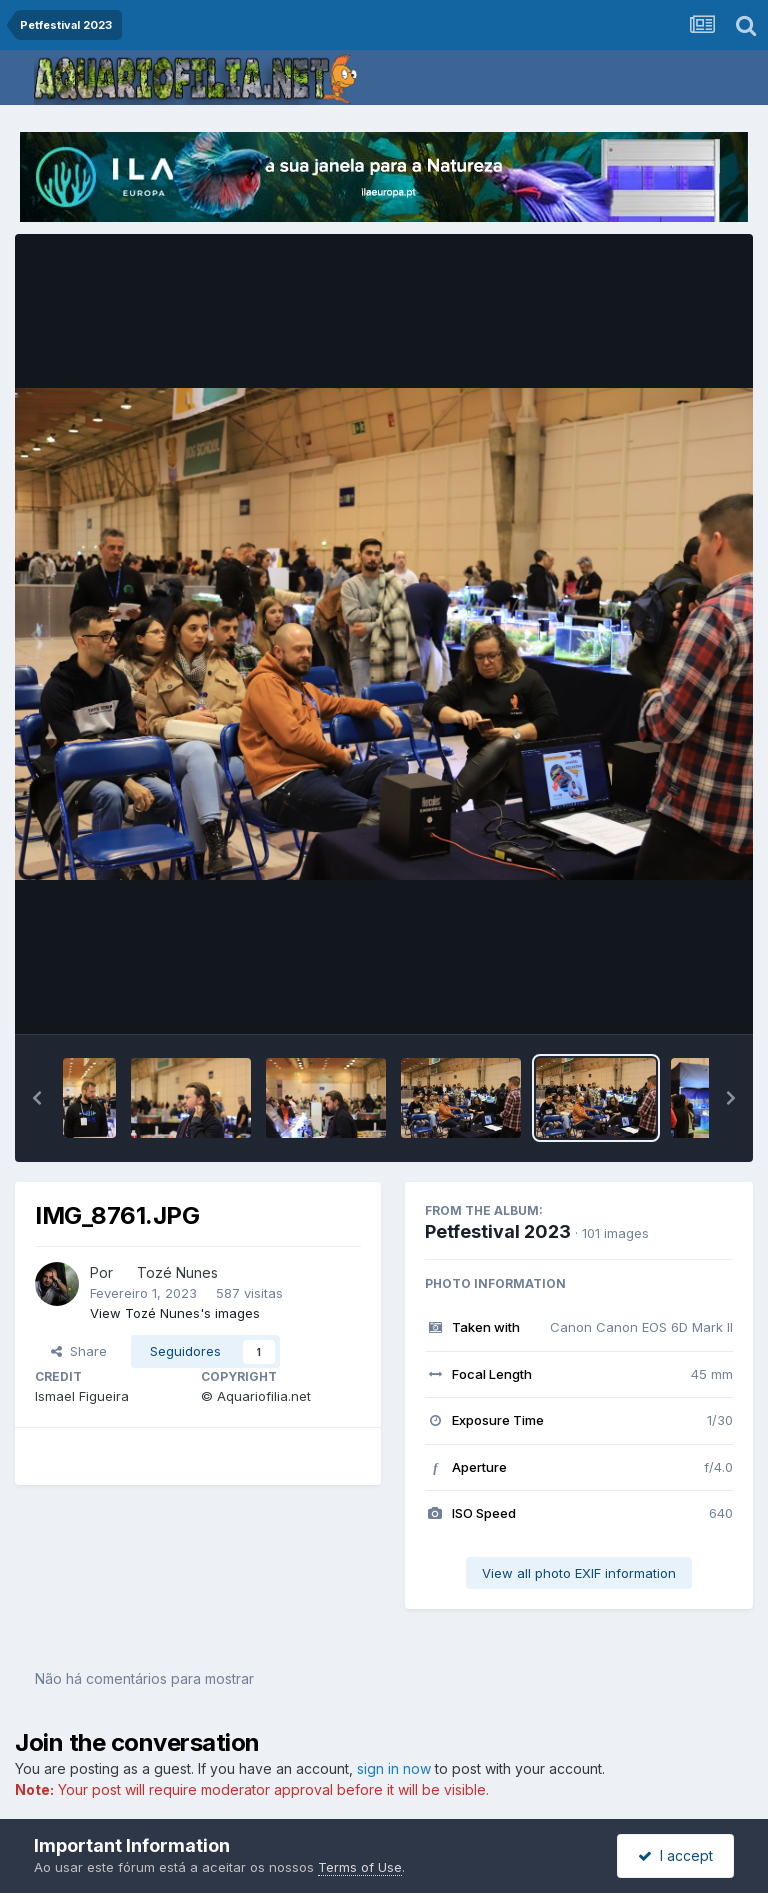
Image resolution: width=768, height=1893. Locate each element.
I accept (675, 1855)
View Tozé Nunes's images (175, 1313)
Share (79, 1351)
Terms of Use (360, 1867)
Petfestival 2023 (498, 1231)
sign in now (394, 1768)
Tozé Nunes (177, 1272)
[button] (37, 1098)
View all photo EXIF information (579, 1573)
